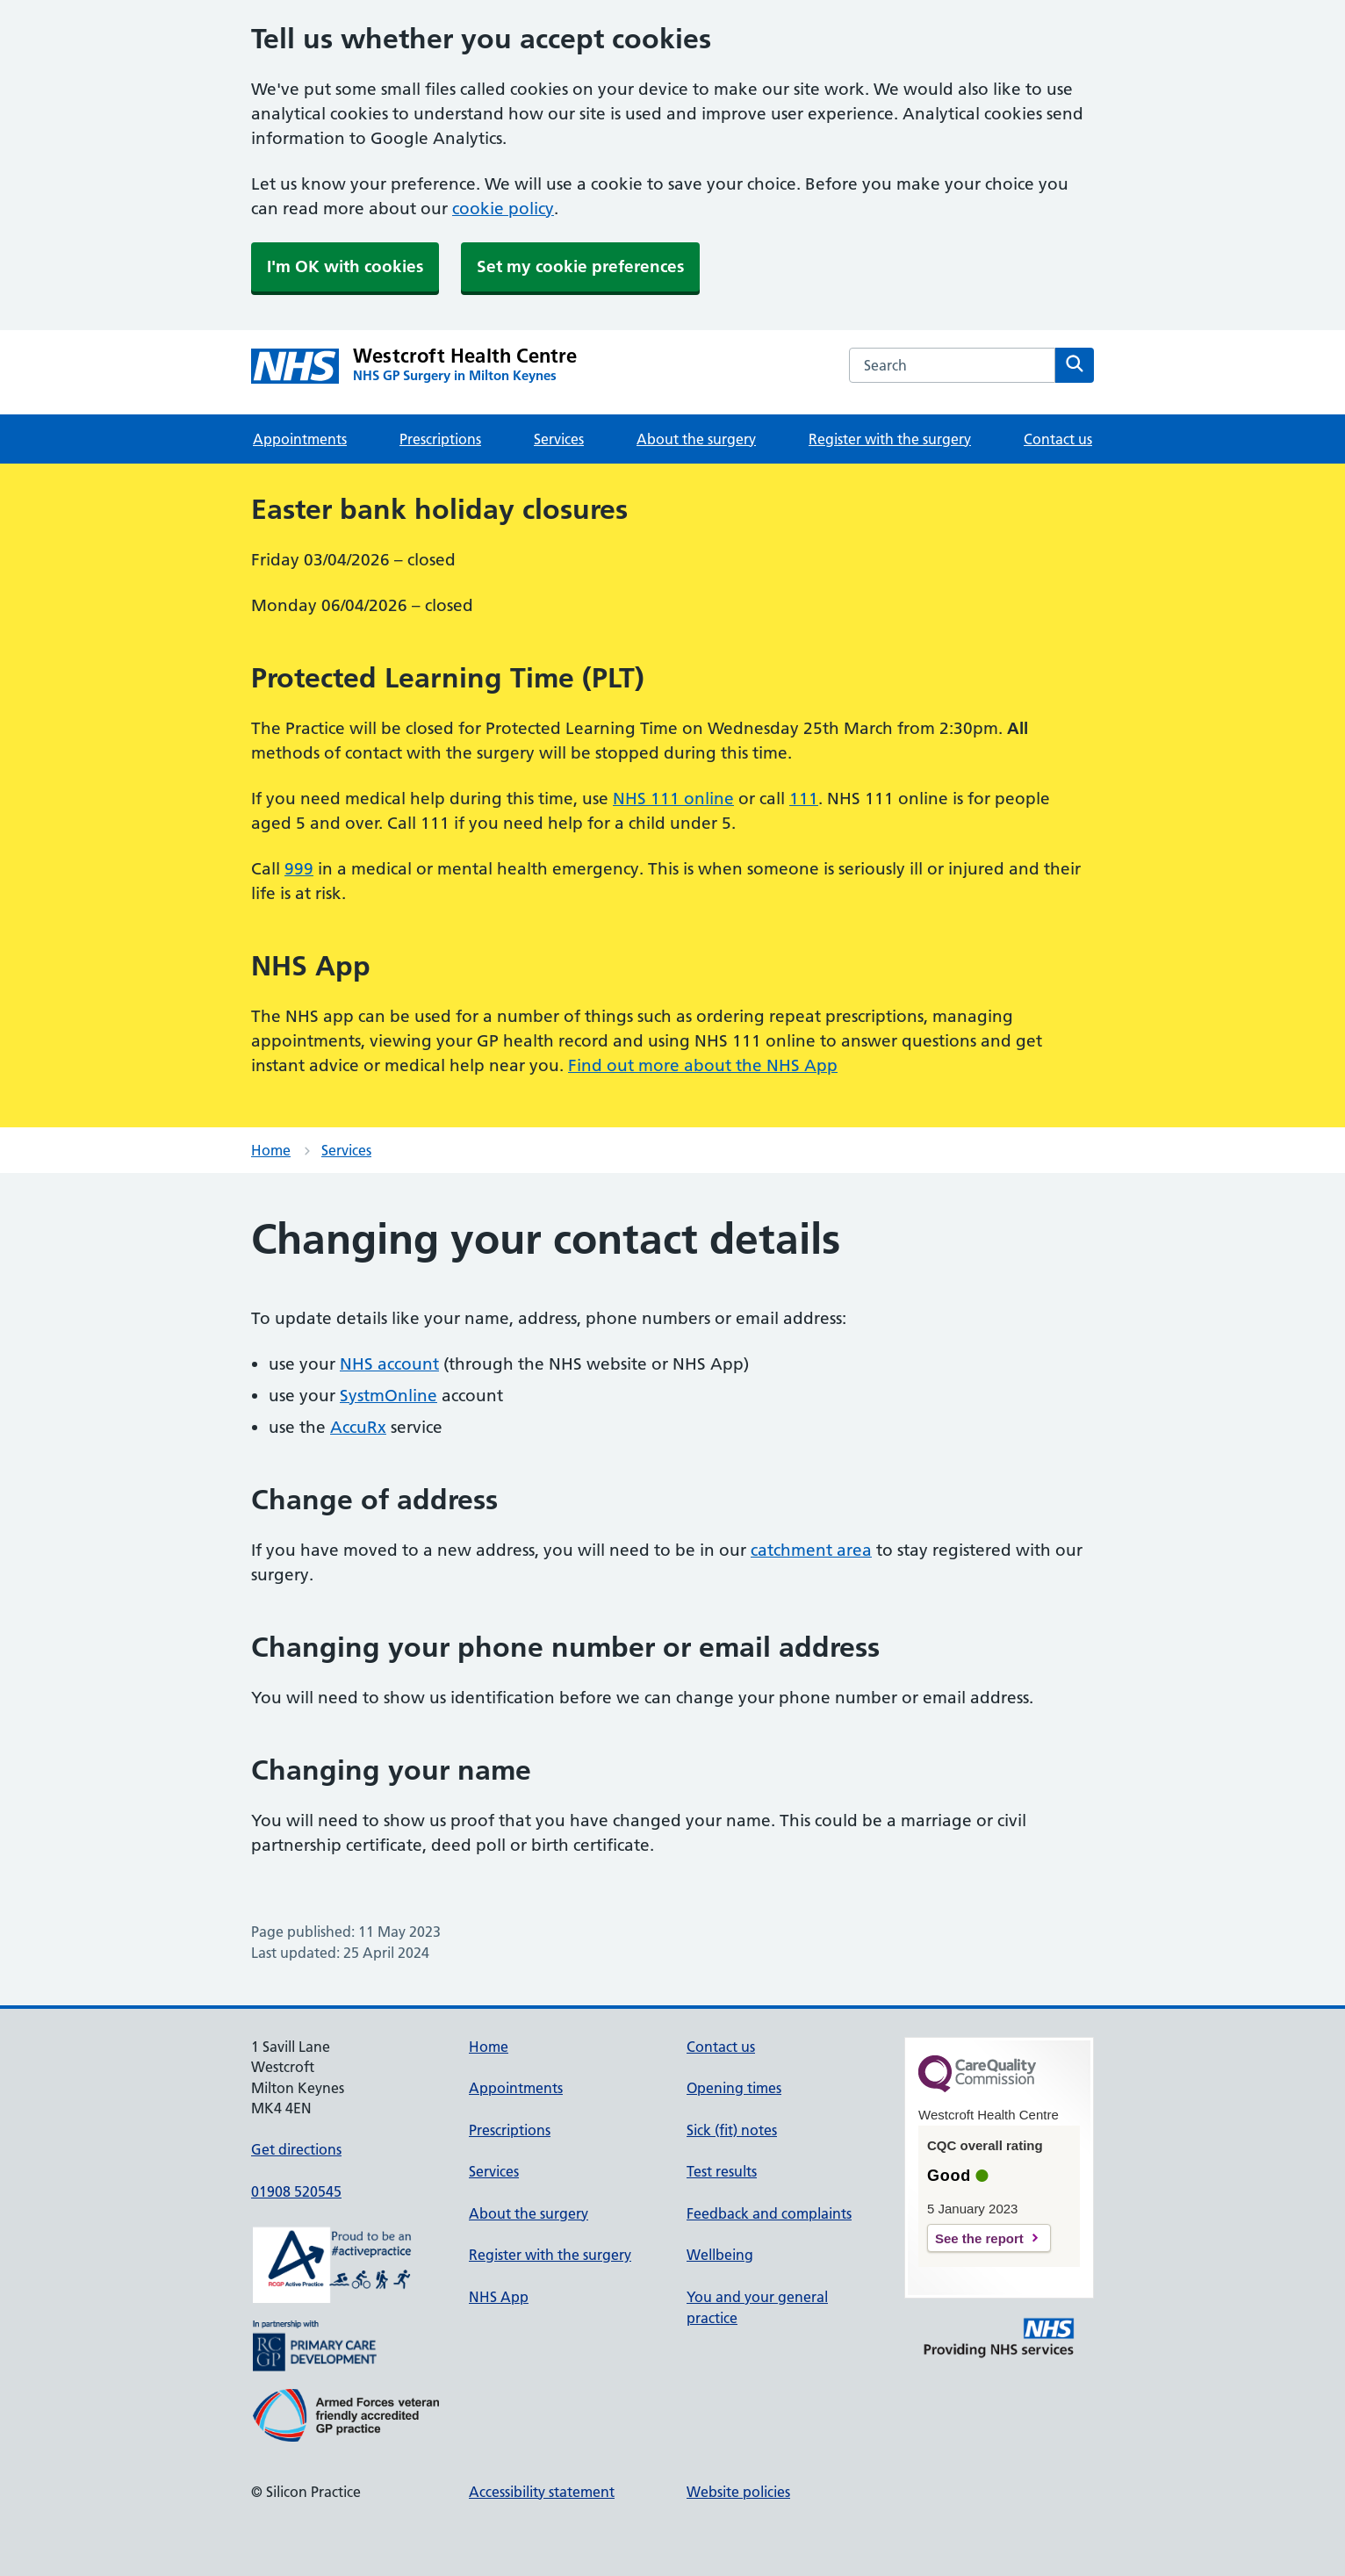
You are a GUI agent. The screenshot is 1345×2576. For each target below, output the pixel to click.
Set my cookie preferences (580, 266)
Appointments (300, 439)
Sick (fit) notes (732, 2130)
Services (559, 439)
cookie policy (503, 208)
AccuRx (358, 1427)
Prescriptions (440, 439)
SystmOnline (388, 1395)
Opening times (734, 2088)
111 (803, 798)
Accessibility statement (542, 2491)
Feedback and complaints (769, 2213)
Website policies (738, 2491)
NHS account (389, 1364)
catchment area (811, 1550)
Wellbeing (720, 2254)
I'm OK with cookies (345, 266)
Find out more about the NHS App (703, 1065)
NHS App (499, 2297)
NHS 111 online (673, 798)
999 (298, 869)
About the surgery (696, 439)
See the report (979, 2238)
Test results (722, 2171)
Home (271, 1150)
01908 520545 (296, 2191)
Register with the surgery (890, 439)
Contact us (1058, 439)
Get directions (296, 2149)
